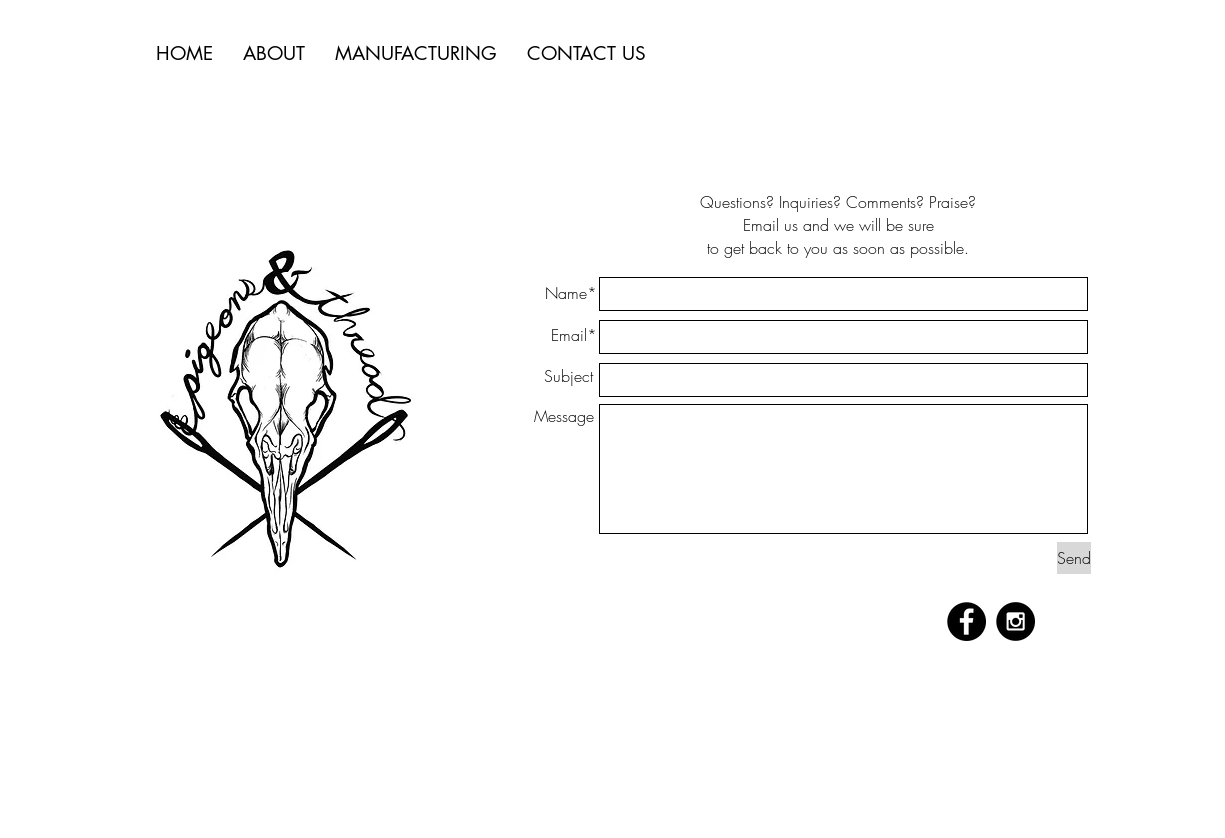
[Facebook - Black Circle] (966, 621)
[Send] (1074, 558)
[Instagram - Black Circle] (1015, 621)
